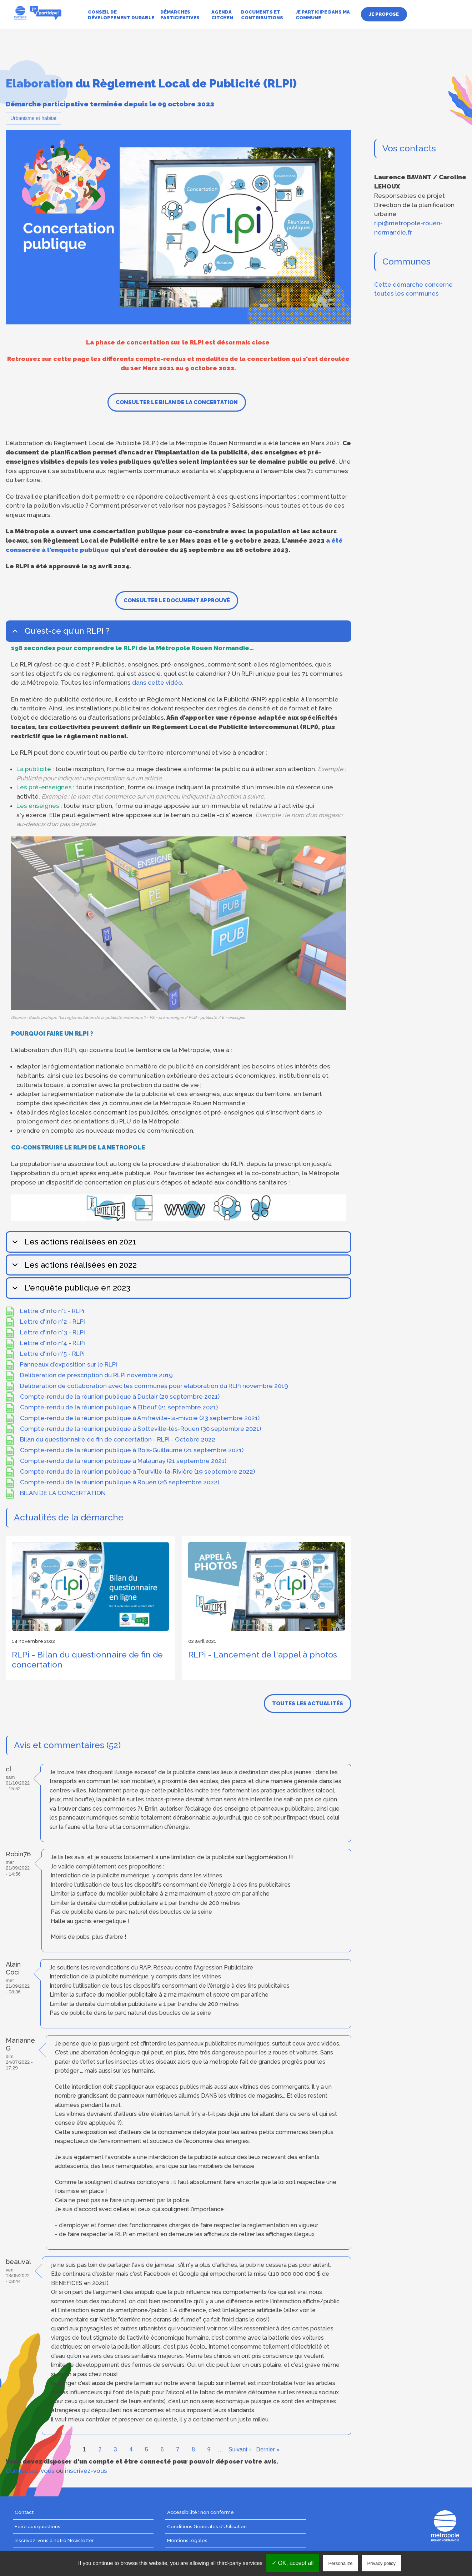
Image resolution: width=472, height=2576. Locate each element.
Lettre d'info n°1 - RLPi (52, 1310)
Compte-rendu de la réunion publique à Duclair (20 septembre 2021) (120, 1396)
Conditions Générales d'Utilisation (207, 2526)
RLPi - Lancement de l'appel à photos (262, 1654)
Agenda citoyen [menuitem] (222, 14)
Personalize (340, 2563)
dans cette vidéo (157, 682)
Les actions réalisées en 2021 (73, 1244)
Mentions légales (187, 2540)
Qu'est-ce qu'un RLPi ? (60, 634)
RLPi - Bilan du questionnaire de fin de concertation (87, 1659)
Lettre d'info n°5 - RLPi (52, 1353)
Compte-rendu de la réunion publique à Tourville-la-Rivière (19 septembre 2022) (137, 1471)
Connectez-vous (30, 2470)
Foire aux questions (37, 2526)
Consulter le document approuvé (177, 600)
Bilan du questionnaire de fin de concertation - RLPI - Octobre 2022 (117, 1439)
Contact (24, 2512)
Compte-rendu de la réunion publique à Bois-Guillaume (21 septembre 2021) (131, 1450)
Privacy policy (381, 2563)
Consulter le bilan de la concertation (177, 402)
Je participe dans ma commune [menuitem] (323, 14)
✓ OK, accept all (292, 2563)
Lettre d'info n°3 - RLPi (52, 1332)
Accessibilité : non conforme (200, 2512)
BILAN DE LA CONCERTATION (63, 1492)
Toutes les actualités (307, 1703)
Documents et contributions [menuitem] (262, 14)
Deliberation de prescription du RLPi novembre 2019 (96, 1375)
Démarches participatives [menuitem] (180, 14)
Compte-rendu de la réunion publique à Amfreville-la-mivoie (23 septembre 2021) (140, 1418)
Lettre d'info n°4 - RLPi (52, 1343)
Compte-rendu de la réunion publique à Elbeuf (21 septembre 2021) (119, 1407)
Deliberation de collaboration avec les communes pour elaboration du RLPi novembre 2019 (154, 1385)
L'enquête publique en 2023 (70, 1290)
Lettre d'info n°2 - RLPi (52, 1321)
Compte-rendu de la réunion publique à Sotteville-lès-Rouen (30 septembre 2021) (140, 1428)
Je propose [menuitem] (384, 14)
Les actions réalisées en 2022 (73, 1268)
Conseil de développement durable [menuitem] (121, 14)
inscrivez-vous (86, 2470)
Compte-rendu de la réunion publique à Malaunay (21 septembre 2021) (123, 1460)
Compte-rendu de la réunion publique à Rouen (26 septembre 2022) (119, 1482)
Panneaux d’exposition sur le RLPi (68, 1364)
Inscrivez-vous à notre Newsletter (54, 2540)
